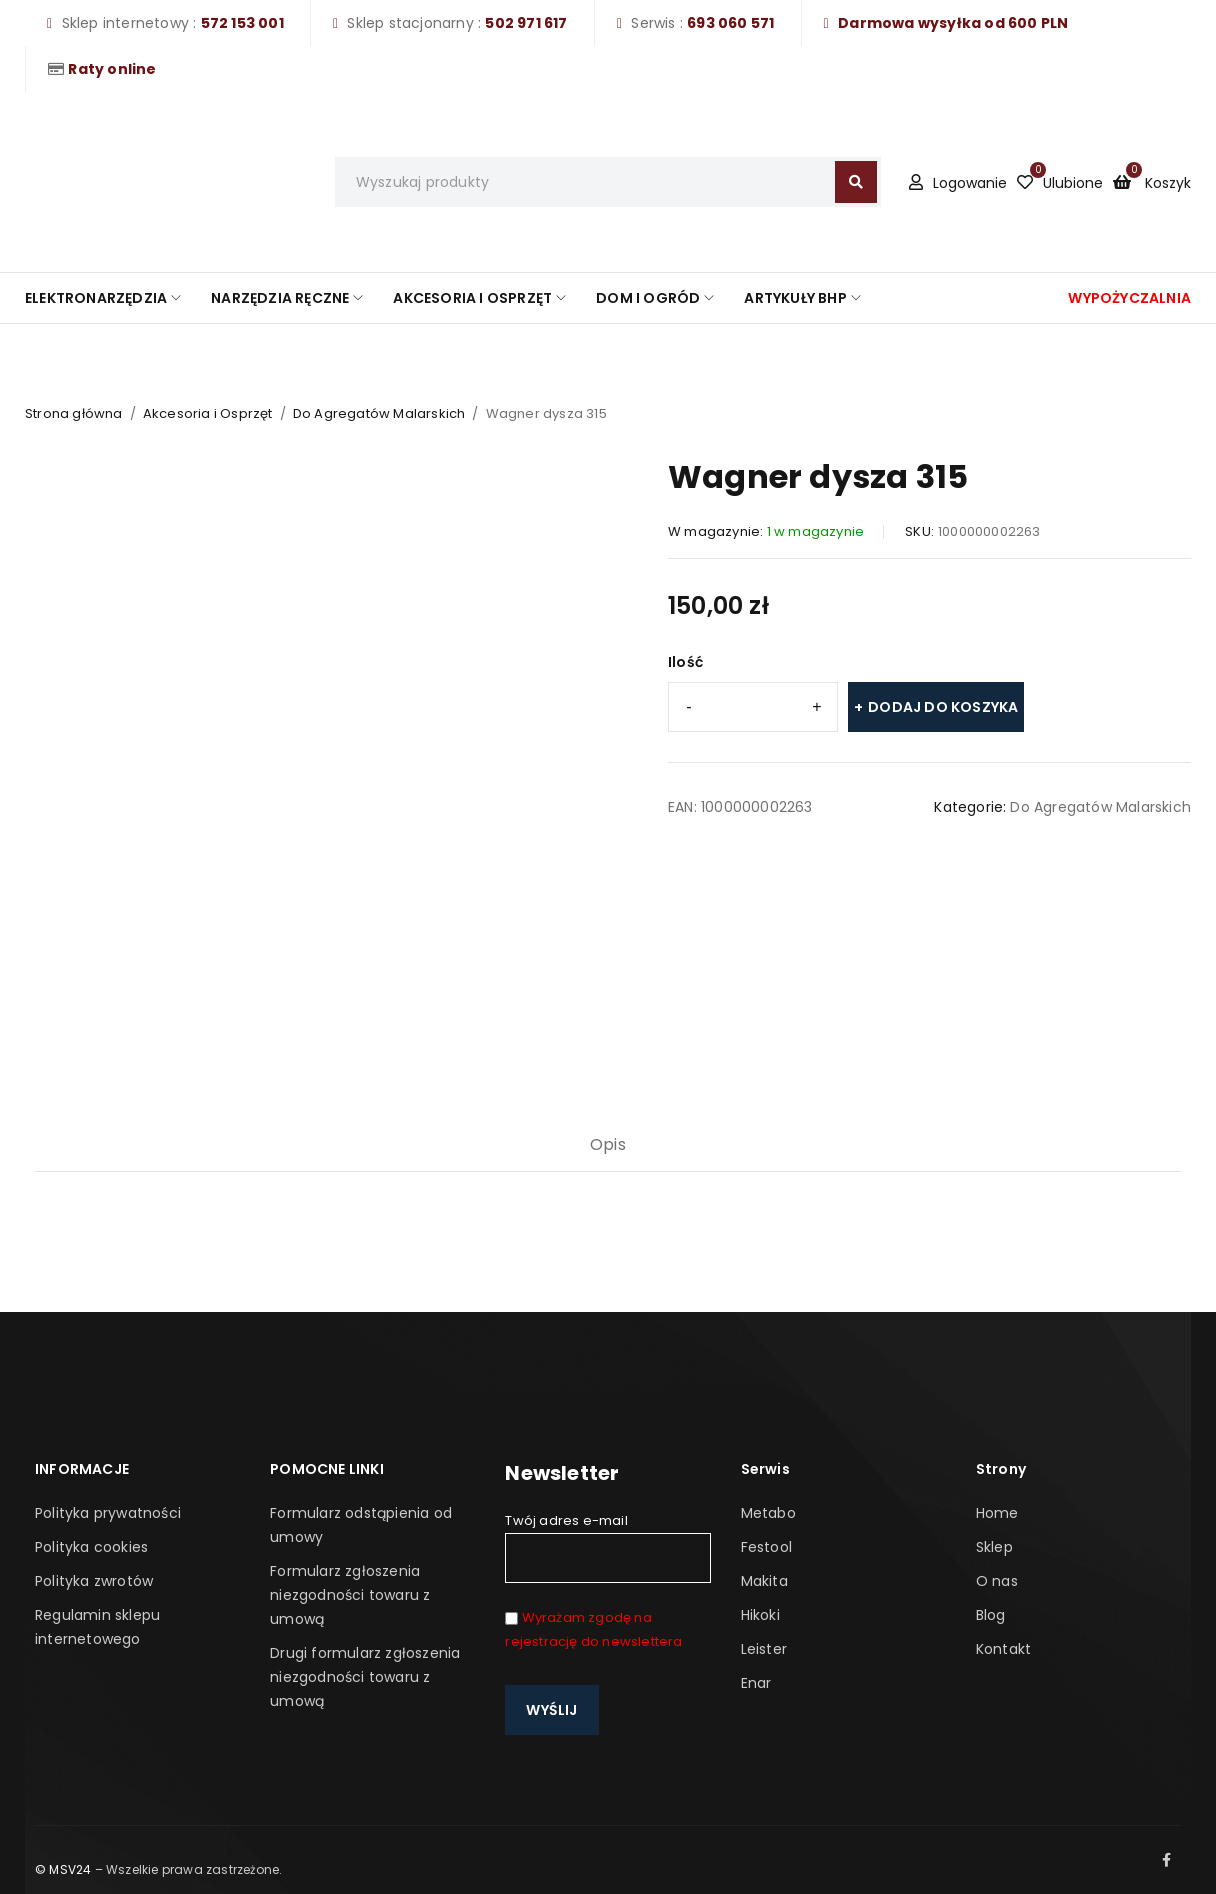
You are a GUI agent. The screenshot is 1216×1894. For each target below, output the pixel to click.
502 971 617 (526, 23)
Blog (991, 1615)
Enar (756, 1683)
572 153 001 (242, 23)
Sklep (994, 1547)
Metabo (768, 1513)
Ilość (685, 662)
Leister (764, 1649)
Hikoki (760, 1615)
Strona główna (74, 413)
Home (997, 1513)
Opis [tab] (608, 1144)
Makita (764, 1581)
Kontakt (1003, 1649)
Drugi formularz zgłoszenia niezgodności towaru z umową (365, 1677)
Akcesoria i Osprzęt (208, 413)
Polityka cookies (91, 1547)
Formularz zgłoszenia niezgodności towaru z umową (350, 1595)
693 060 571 (730, 23)
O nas (997, 1581)
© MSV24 (63, 1869)
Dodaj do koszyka (943, 707)
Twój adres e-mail (607, 1547)
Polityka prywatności (108, 1513)
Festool (766, 1547)
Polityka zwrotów (94, 1581)
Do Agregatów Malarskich (379, 413)
